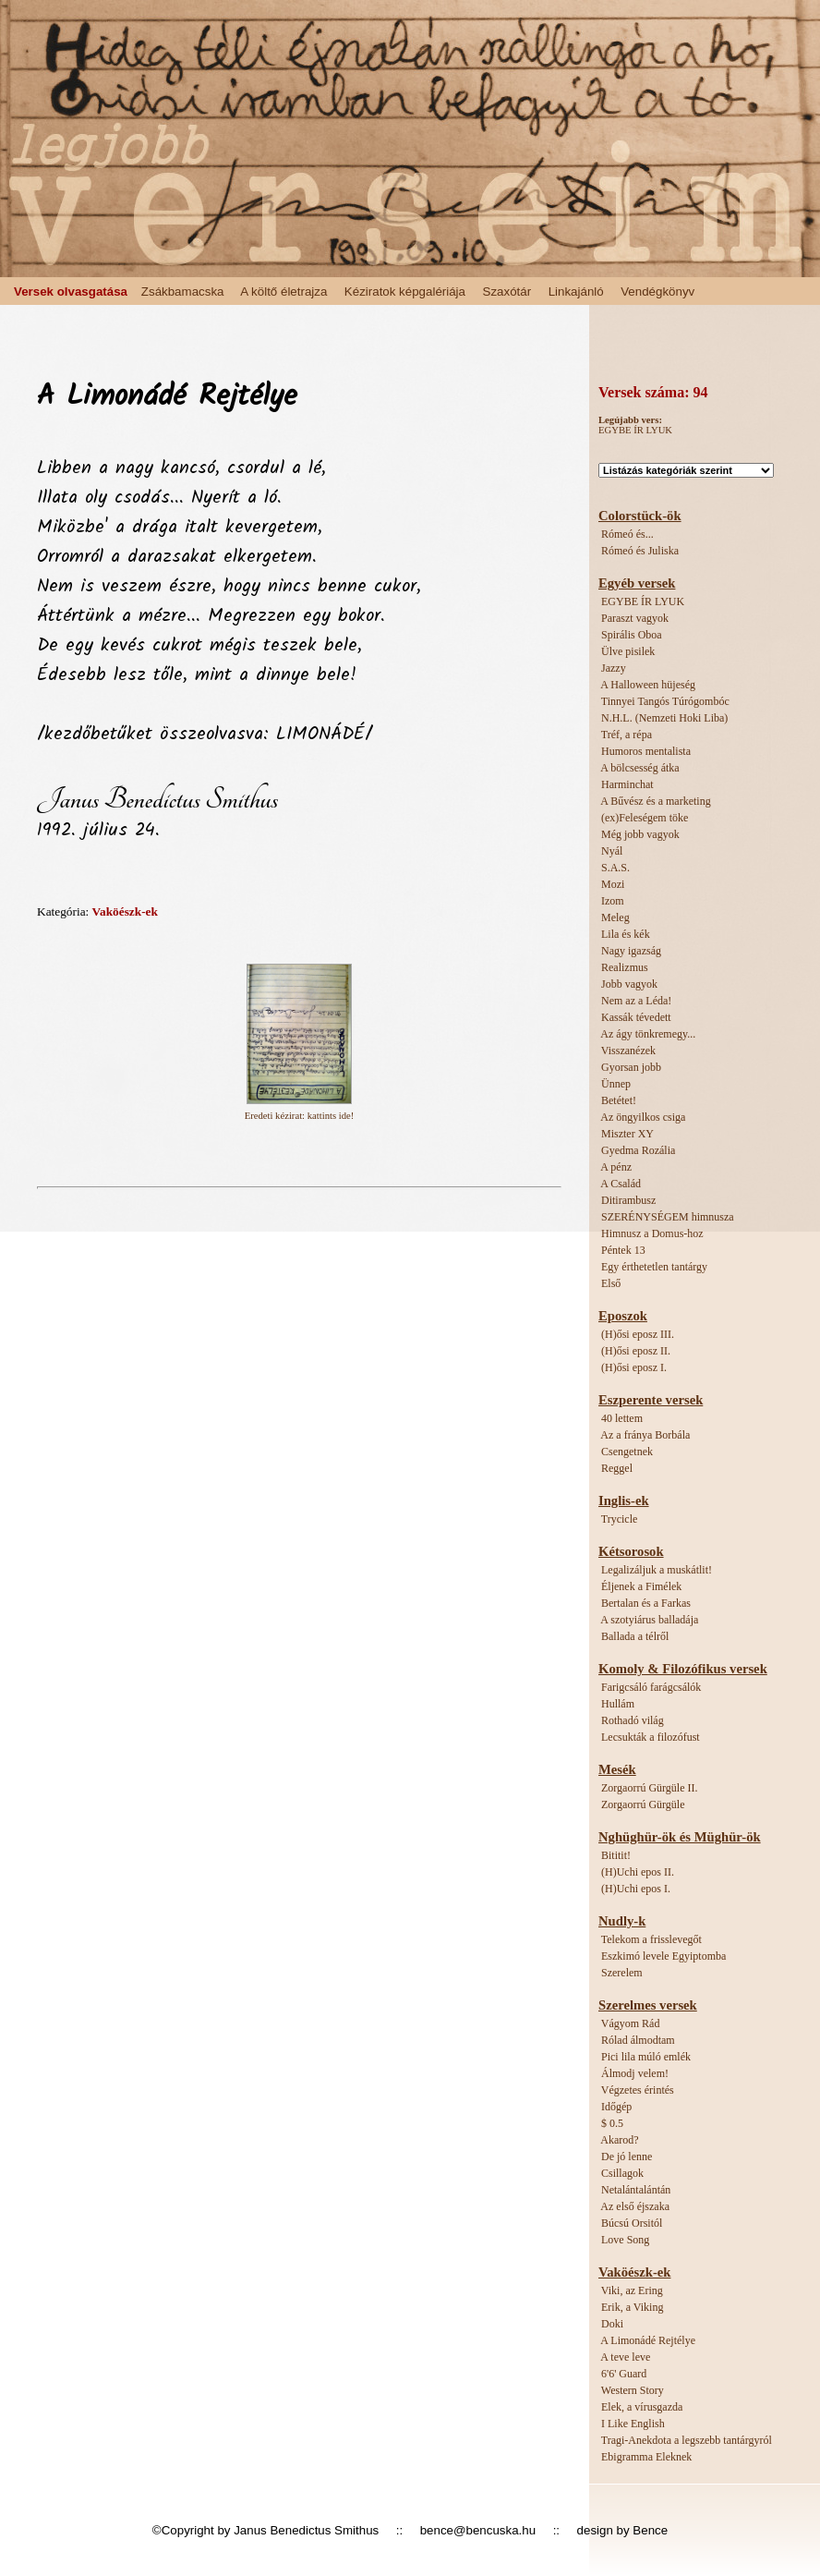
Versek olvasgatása (70, 291)
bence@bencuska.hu (478, 2530)
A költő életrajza (283, 291)
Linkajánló (576, 291)
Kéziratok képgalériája (404, 291)
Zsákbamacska (182, 291)
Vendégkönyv (657, 291)
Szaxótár (507, 291)
